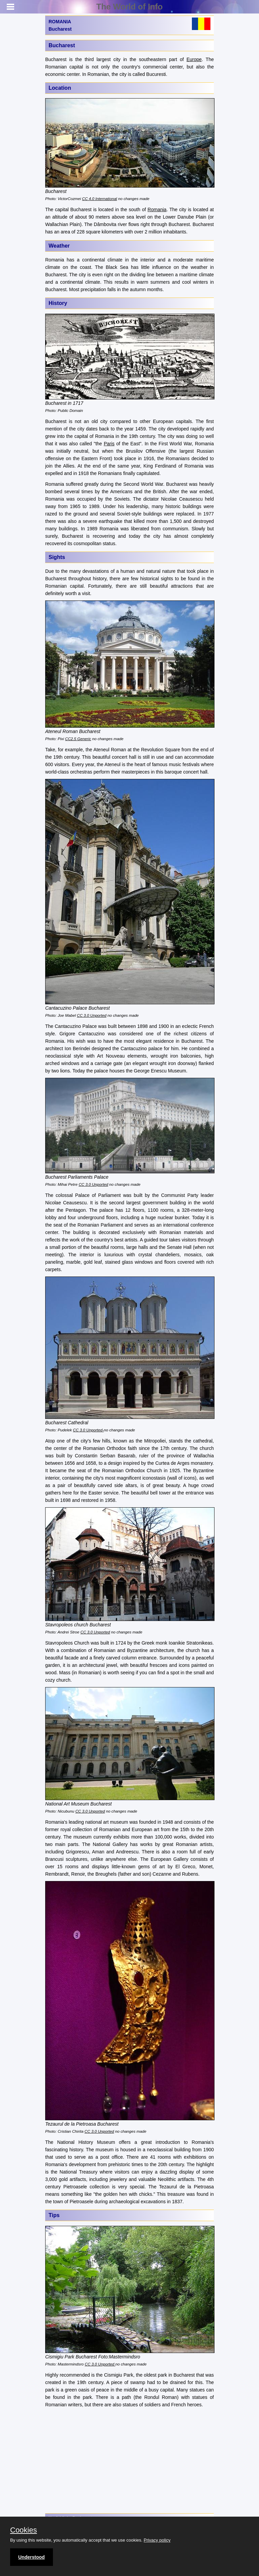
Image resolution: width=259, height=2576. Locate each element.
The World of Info (129, 6)
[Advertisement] (129, 2461)
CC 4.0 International (99, 198)
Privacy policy (157, 2540)
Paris (109, 443)
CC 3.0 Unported (91, 1015)
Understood (31, 2557)
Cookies (23, 2530)
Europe (194, 59)
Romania (157, 209)
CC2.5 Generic (78, 738)
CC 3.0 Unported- (88, 1430)
